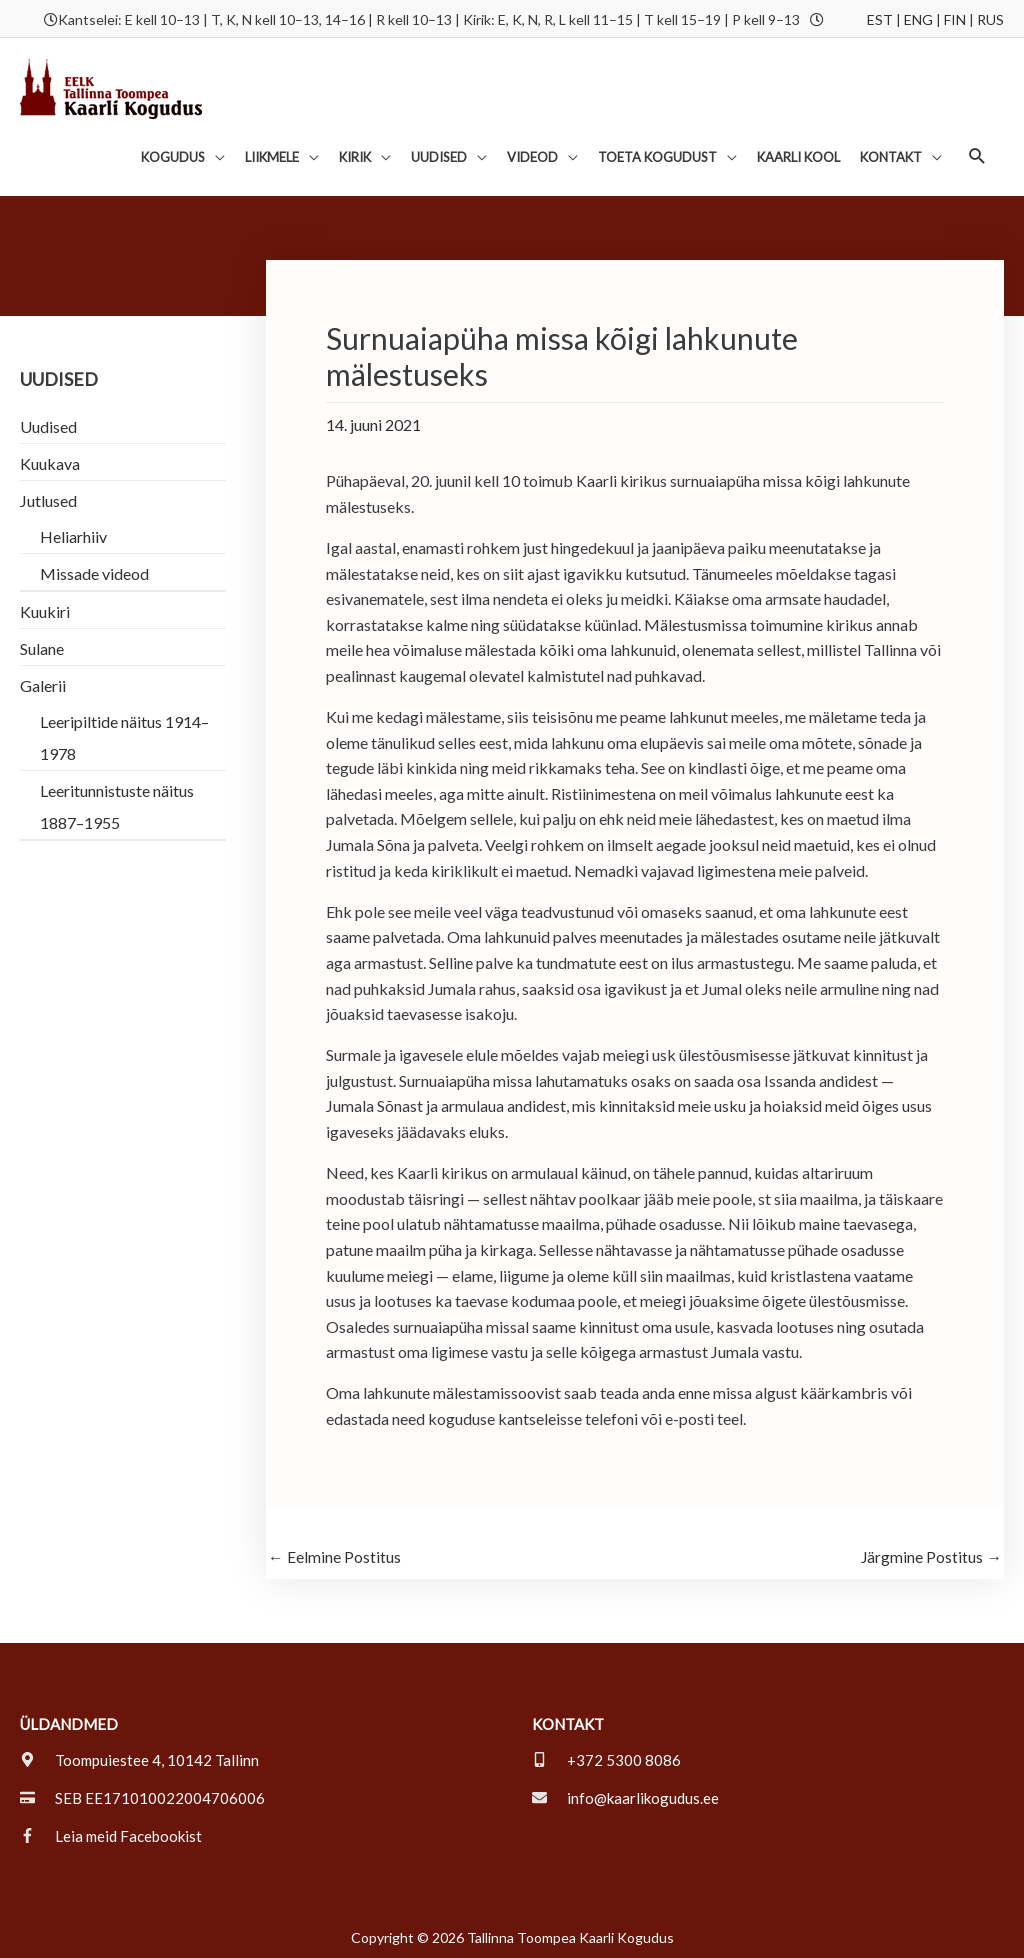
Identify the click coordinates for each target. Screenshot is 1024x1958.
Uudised (48, 422)
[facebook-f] (111, 1833)
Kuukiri (45, 607)
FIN (955, 17)
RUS (990, 17)
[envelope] (625, 1795)
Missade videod (94, 569)
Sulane (42, 644)
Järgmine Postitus (931, 1553)
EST (880, 17)
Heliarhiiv (73, 532)
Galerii (43, 681)
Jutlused (48, 496)
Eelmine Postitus (334, 1553)
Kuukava (50, 459)
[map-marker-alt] (139, 1757)
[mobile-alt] (606, 1757)
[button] (977, 152)
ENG (918, 17)
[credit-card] (142, 1795)
